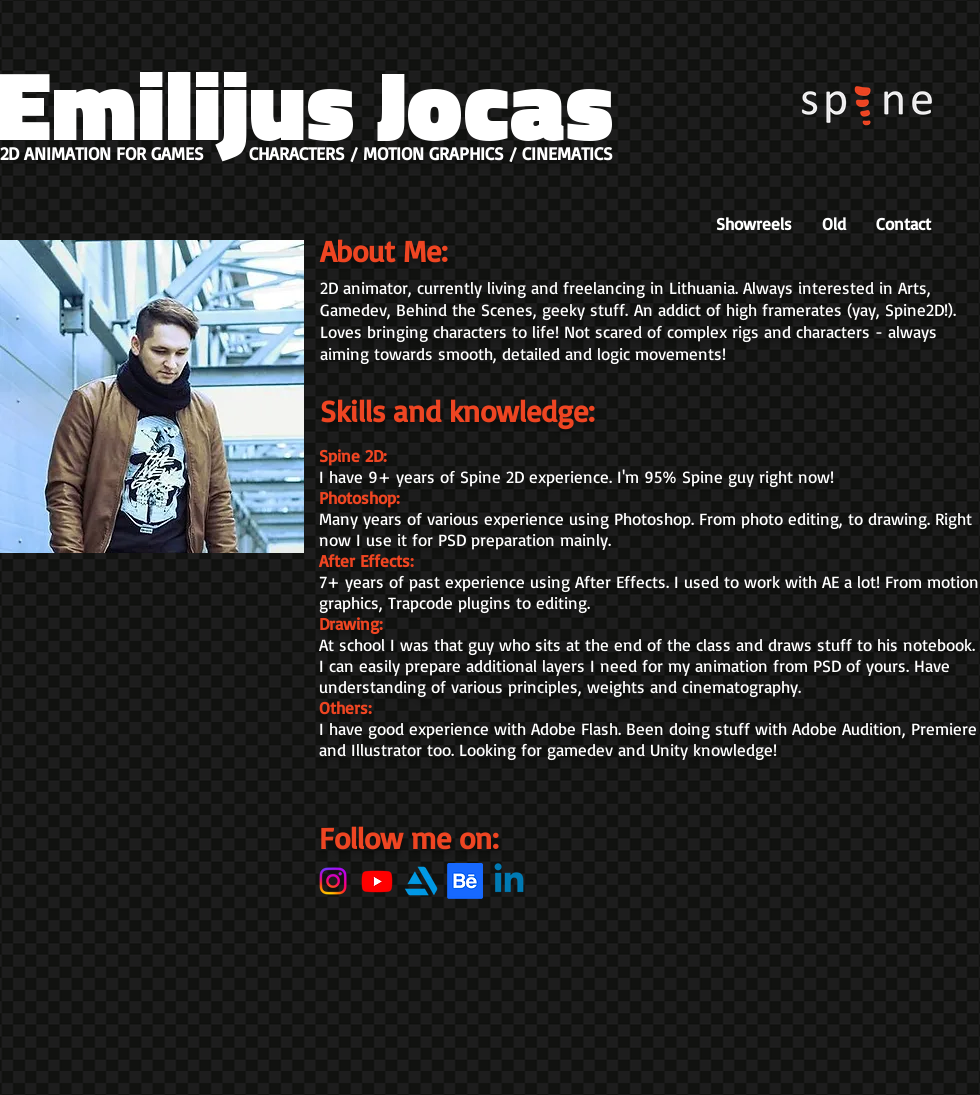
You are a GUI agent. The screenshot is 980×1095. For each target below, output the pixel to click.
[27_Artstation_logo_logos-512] (421, 881)
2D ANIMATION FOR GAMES (102, 153)
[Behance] (465, 881)
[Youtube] (377, 881)
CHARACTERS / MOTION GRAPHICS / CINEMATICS (431, 153)
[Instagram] (333, 881)
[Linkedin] (509, 881)
